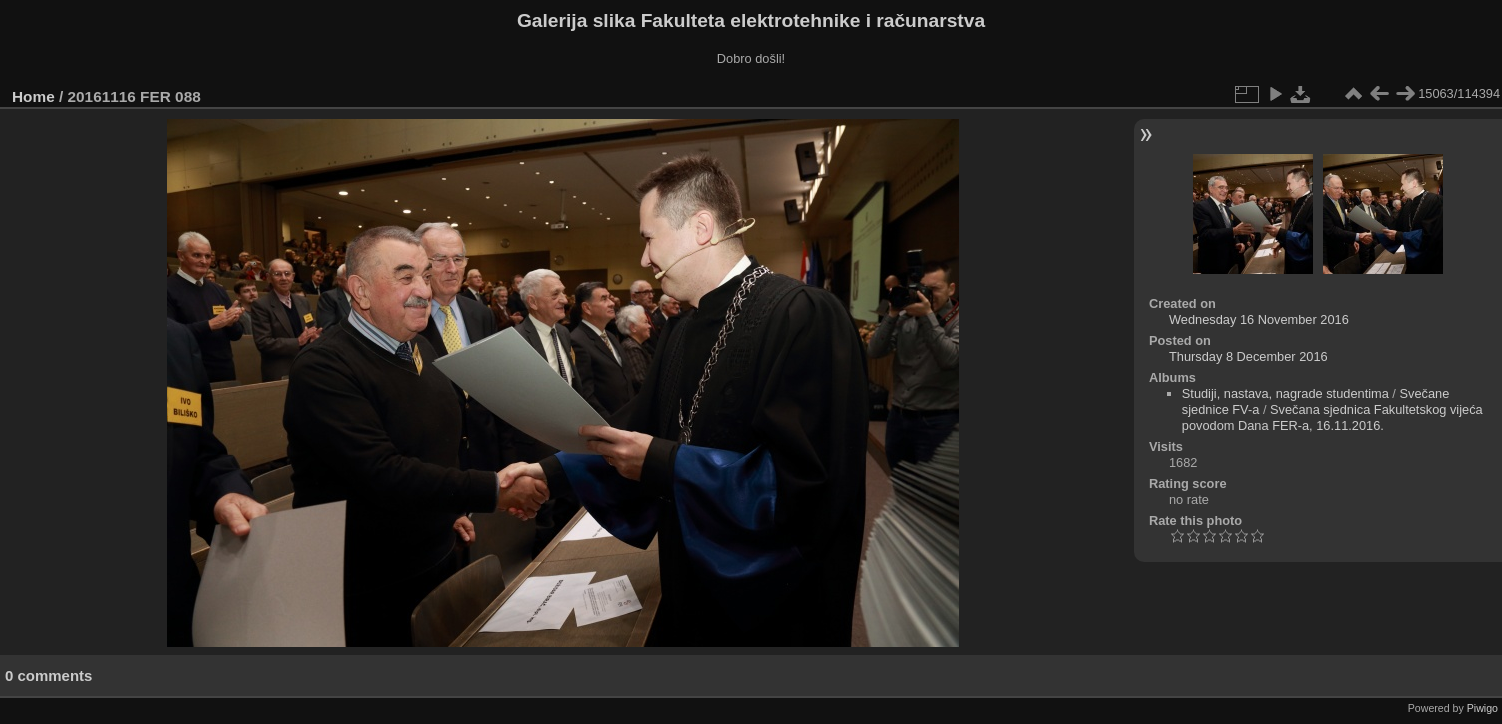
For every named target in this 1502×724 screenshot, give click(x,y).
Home (33, 96)
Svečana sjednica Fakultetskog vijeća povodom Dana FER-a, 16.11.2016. (1332, 417)
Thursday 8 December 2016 (1248, 356)
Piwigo (1482, 708)
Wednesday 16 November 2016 (1259, 319)
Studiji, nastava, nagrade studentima (1285, 393)
